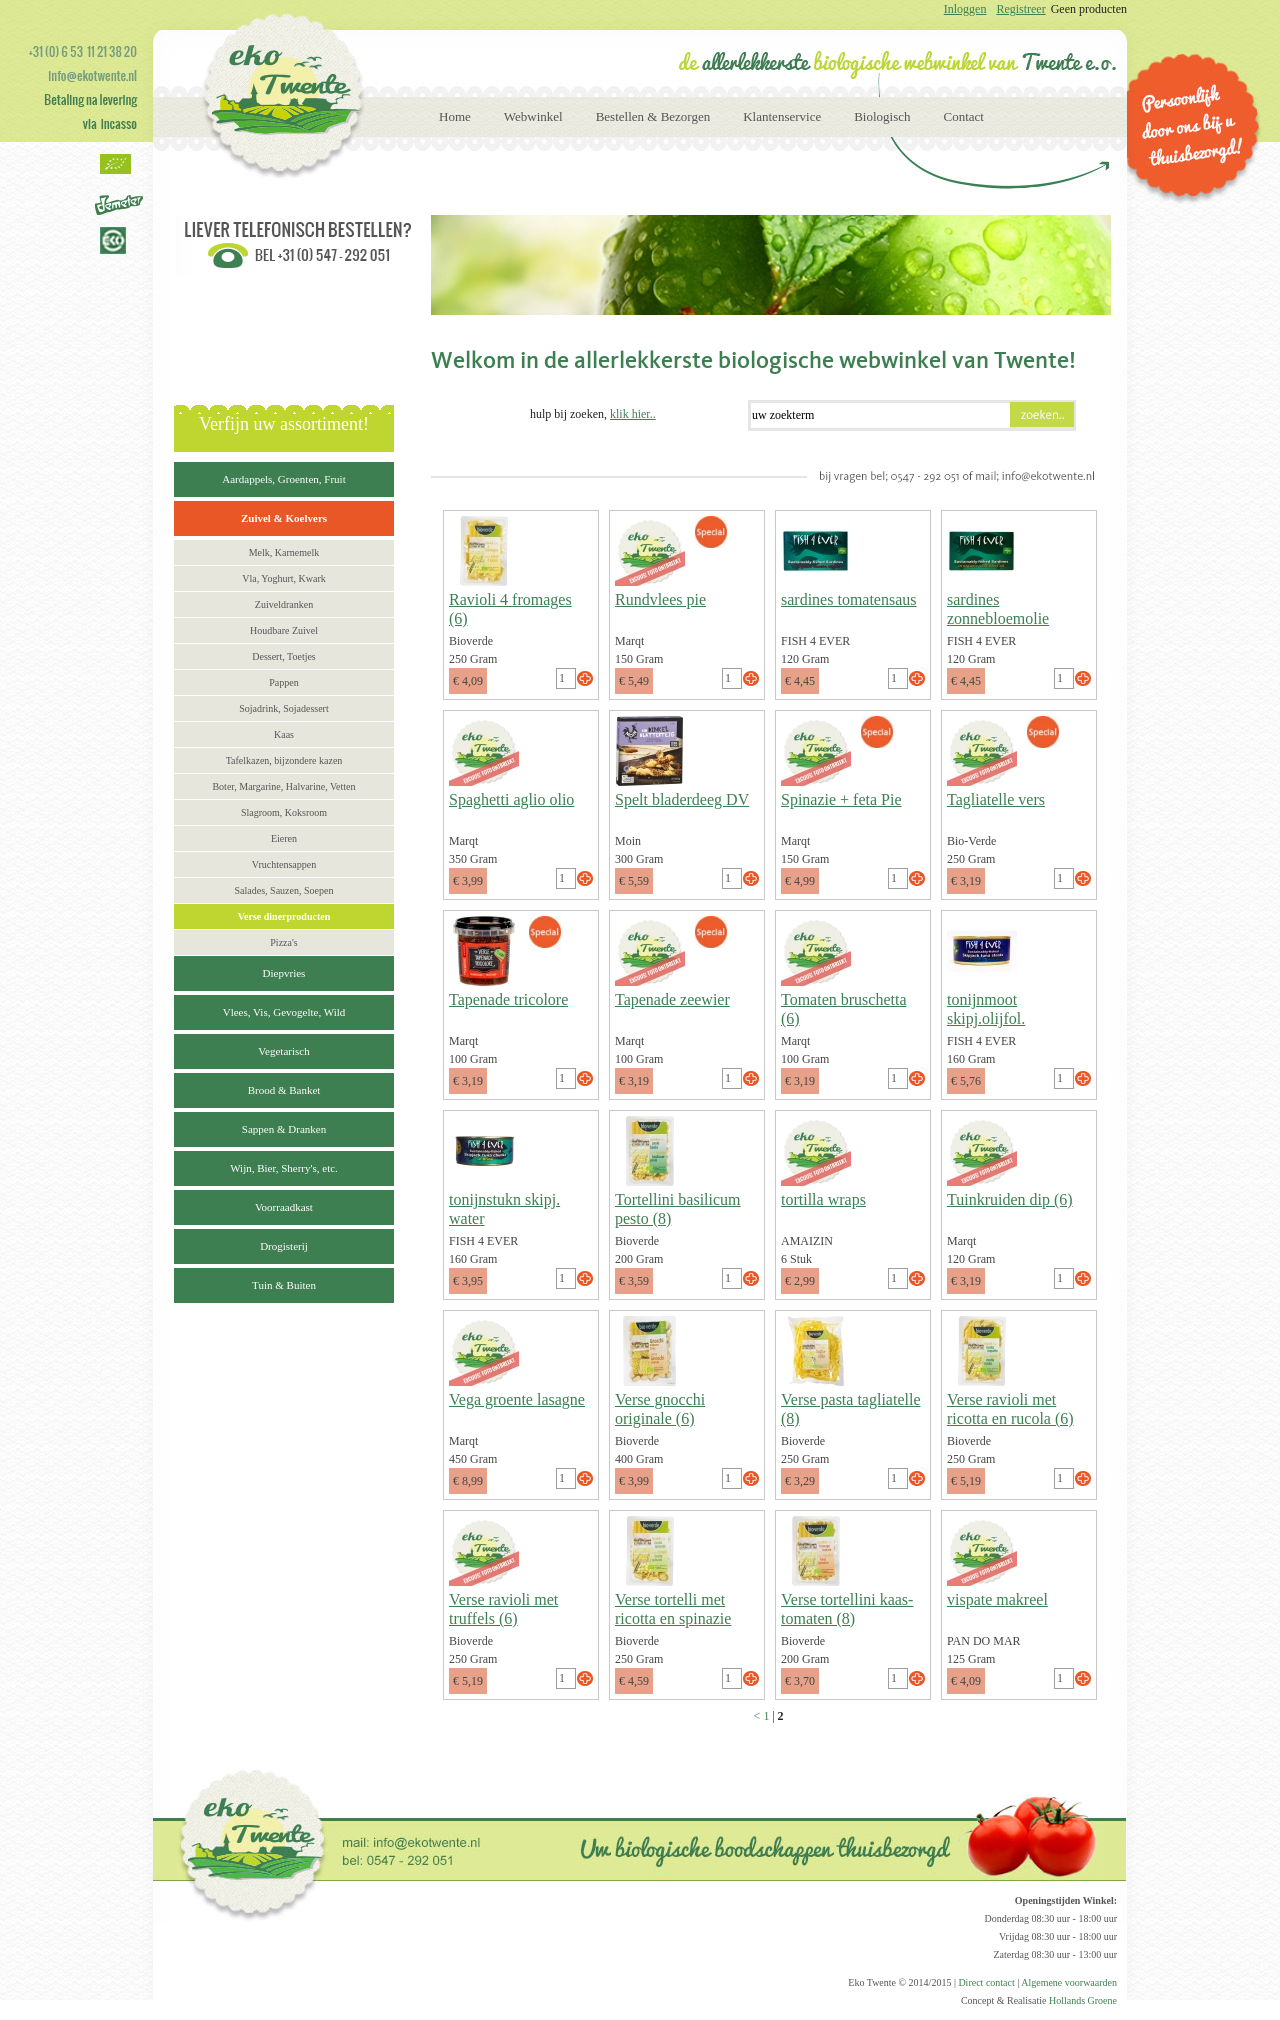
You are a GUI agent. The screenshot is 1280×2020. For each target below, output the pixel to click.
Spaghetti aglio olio (511, 799)
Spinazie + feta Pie (841, 799)
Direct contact (986, 1982)
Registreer (1020, 9)
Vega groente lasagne (517, 1399)
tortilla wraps (823, 1199)
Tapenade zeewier (672, 999)
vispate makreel (997, 1599)
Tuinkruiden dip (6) (1010, 1199)
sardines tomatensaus (849, 599)
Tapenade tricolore (508, 999)
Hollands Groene (1083, 2000)
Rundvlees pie (660, 599)
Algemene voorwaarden (1069, 1982)
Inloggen (965, 9)
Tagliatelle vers (996, 799)
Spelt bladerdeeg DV (682, 799)
